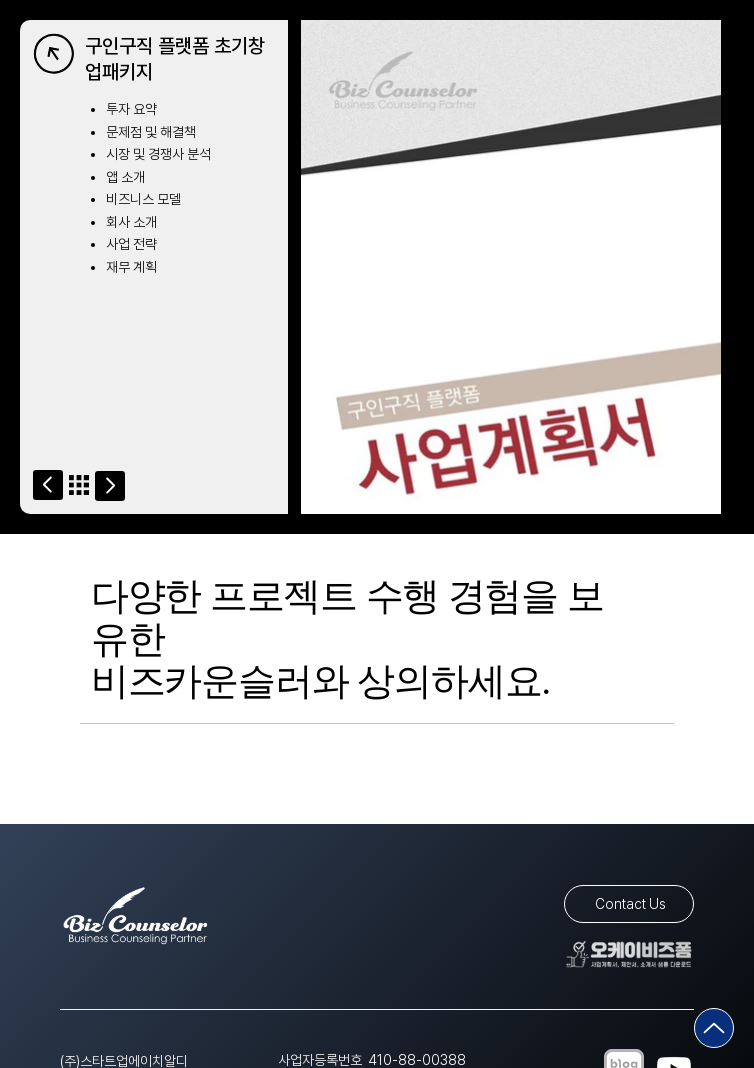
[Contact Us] (629, 904)
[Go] (48, 485)
